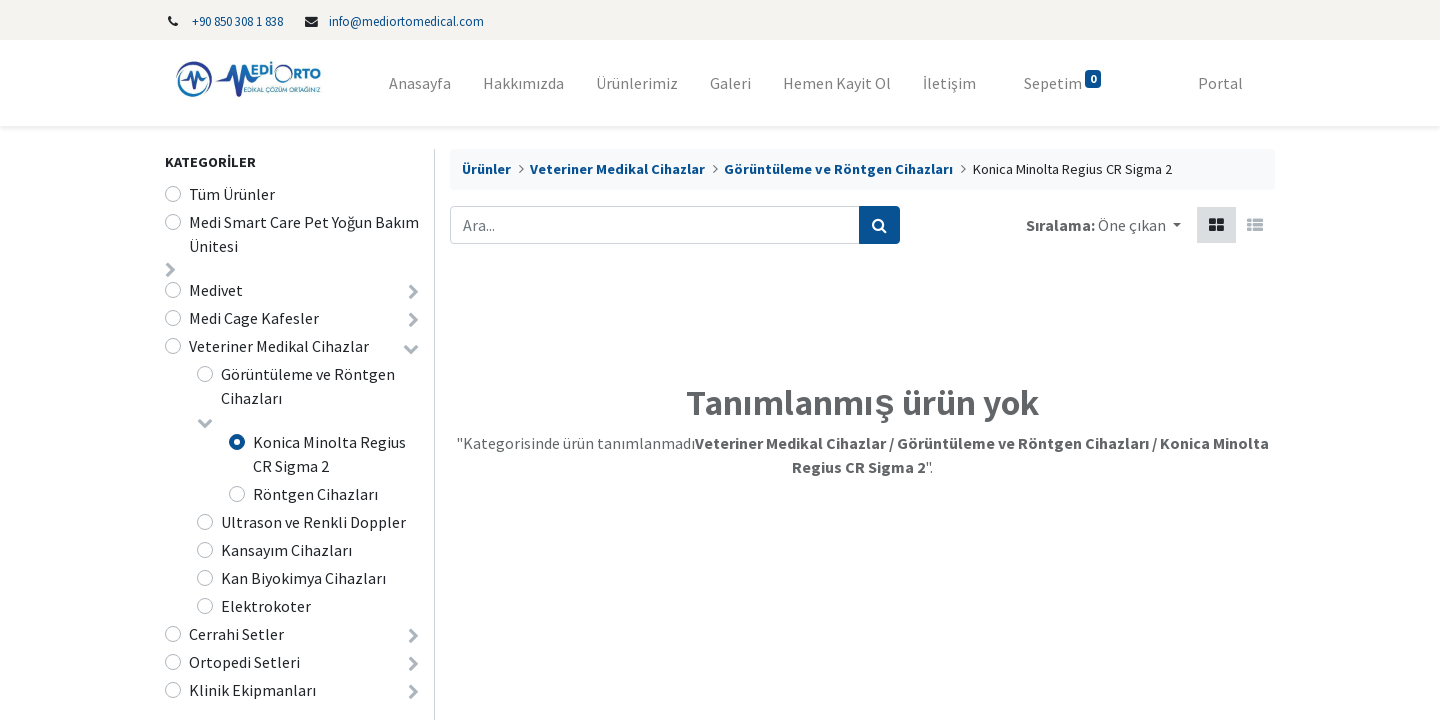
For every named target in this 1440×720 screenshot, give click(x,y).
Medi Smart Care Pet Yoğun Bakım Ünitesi (304, 234)
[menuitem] (420, 83)
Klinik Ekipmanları (252, 690)
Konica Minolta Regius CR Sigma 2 (329, 454)
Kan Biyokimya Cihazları (303, 578)
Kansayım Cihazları (286, 550)
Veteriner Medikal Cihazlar (279, 346)
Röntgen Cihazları (315, 494)
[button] (1139, 225)
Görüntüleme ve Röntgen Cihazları (308, 386)
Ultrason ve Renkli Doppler (313, 522)
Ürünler (486, 169)
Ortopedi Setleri (244, 662)
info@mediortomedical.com (406, 21)
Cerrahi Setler (236, 634)
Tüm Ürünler (232, 194)
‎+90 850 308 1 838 (237, 21)
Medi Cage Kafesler (254, 318)
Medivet (216, 290)
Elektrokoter (266, 606)
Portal (1220, 83)
